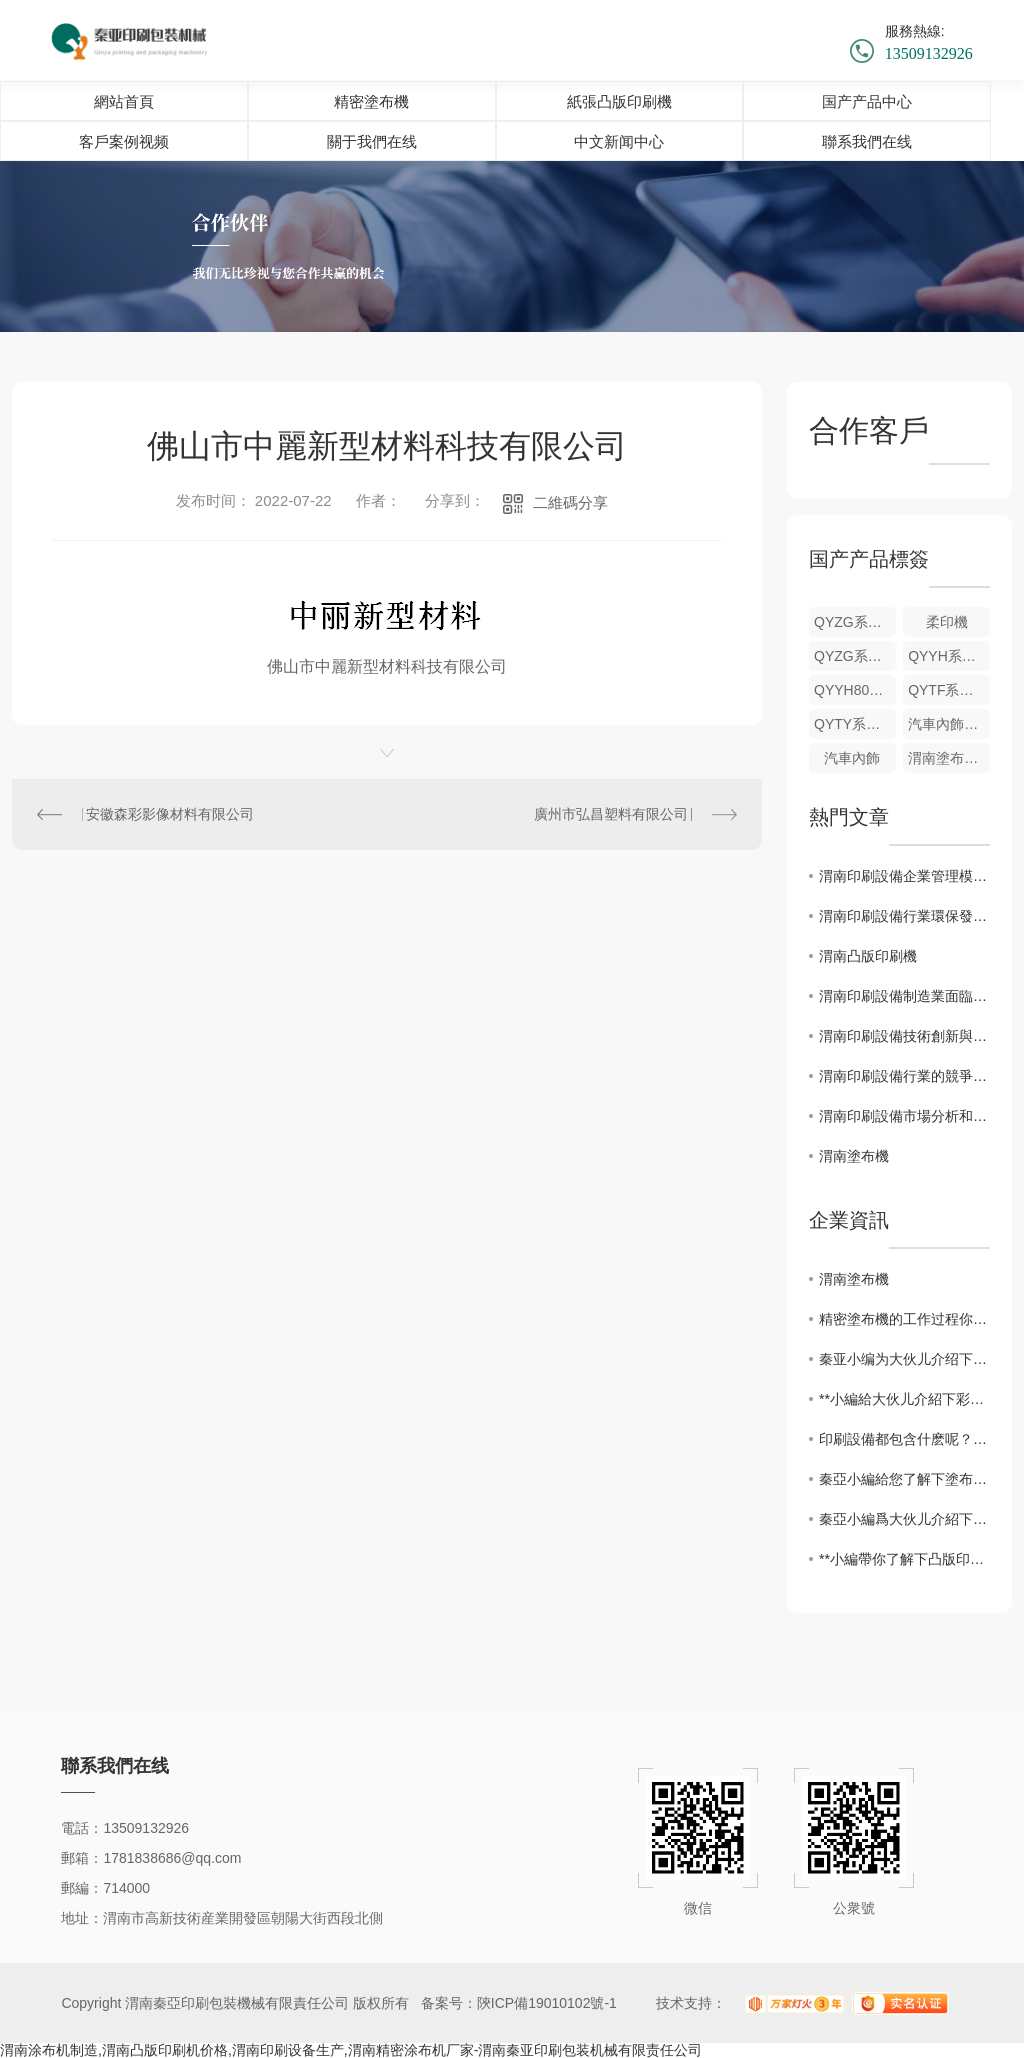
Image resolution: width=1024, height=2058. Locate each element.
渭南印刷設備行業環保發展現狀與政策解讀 (904, 916)
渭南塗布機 (854, 1156)
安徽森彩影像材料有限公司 (170, 814)
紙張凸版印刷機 (619, 101)
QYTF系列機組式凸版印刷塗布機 (949, 690)
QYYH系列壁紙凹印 (949, 656)
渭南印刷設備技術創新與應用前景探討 (904, 1036)
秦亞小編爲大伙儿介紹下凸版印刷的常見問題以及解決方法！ (904, 1519)
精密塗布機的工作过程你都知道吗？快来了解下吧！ (904, 1319)
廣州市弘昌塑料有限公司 (611, 814)
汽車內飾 (852, 758)
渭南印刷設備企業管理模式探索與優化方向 (904, 876)
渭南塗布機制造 (949, 758)
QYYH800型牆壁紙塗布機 (855, 690)
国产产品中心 (867, 101)
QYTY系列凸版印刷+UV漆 (855, 724)
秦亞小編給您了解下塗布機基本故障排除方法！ (904, 1479)
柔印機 (947, 622)
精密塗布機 (371, 101)
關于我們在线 (372, 141)
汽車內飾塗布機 (949, 724)
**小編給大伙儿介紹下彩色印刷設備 (904, 1399)
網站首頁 (124, 101)
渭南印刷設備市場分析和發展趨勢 (904, 1116)
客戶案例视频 (124, 141)
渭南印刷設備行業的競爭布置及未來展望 (904, 1076)
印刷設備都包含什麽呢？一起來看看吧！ (904, 1439)
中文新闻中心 (619, 141)
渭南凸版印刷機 (868, 956)
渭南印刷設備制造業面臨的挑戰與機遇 (904, 996)
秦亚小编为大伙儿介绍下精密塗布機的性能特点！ (904, 1359)
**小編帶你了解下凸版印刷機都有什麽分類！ (904, 1559)
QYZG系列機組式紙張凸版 (855, 622)
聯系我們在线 (867, 141)
